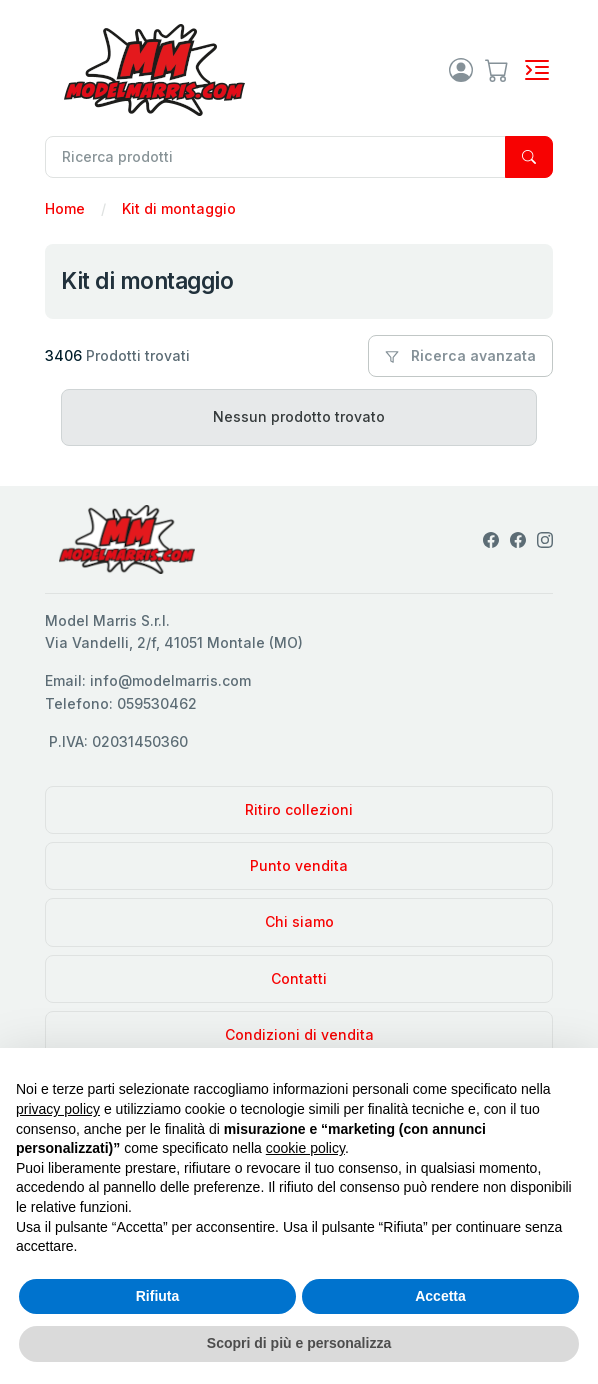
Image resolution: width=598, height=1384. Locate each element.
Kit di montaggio (179, 208)
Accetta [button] (440, 1296)
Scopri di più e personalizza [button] (299, 1343)
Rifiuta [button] (158, 1296)
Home (65, 208)
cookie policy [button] (305, 1148)
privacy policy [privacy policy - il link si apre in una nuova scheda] (58, 1109)
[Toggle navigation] (537, 70)
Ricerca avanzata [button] (460, 355)
